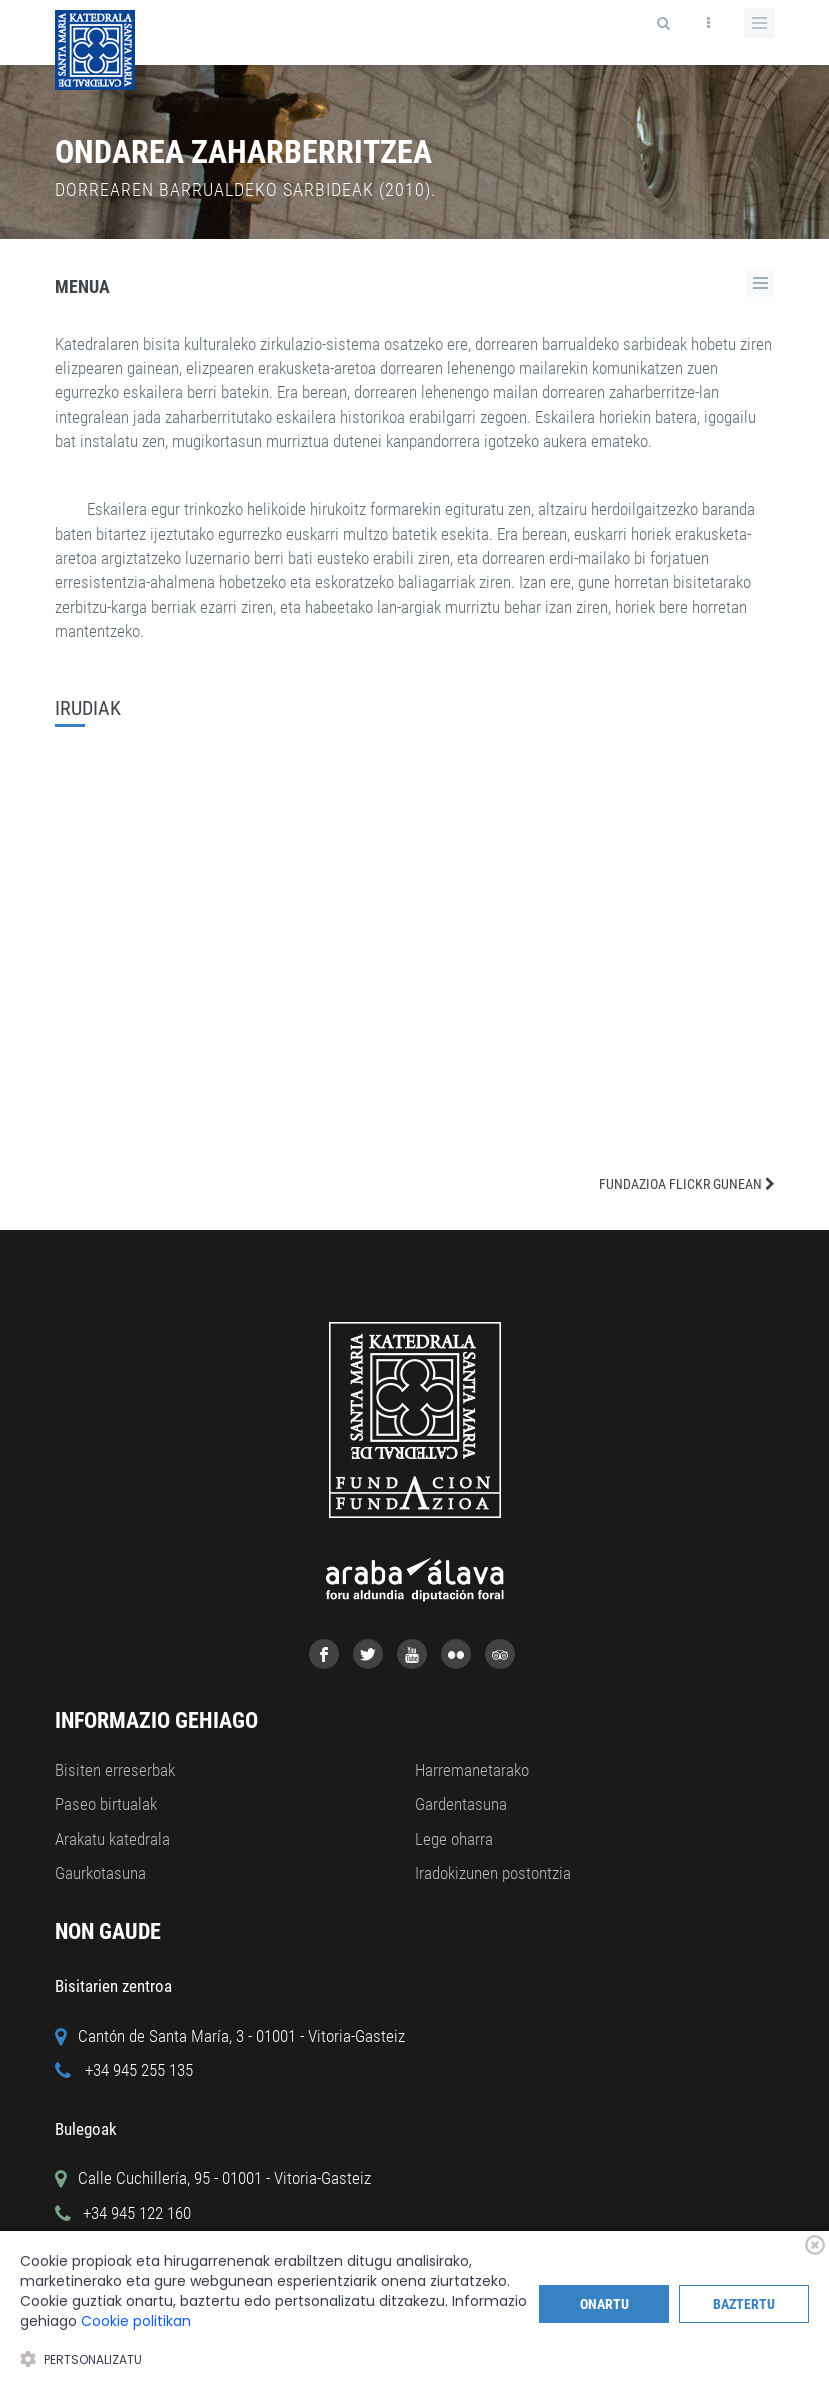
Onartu (604, 2304)
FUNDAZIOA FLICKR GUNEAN (687, 1184)
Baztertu (744, 2304)
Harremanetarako (472, 1770)
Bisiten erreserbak (115, 1770)
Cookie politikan (136, 2321)
